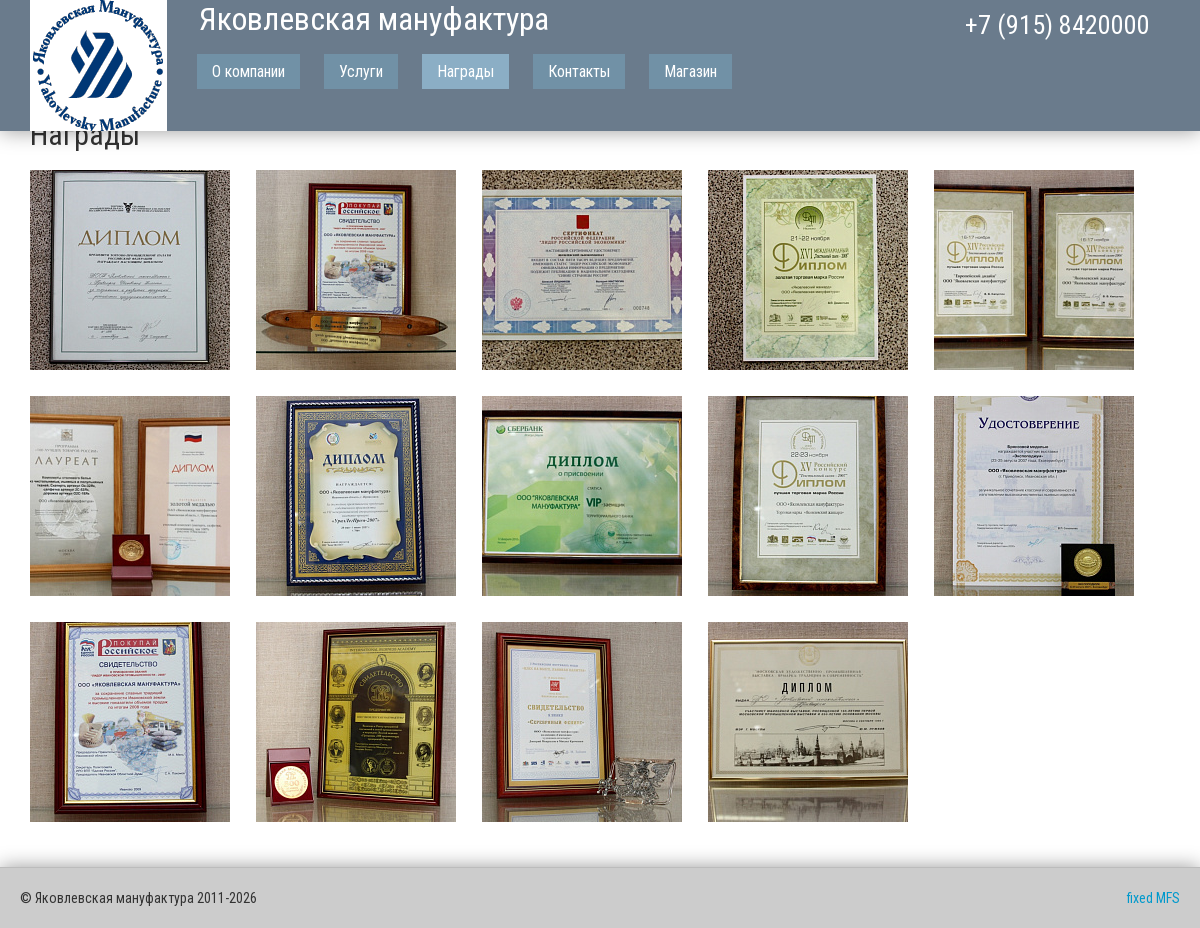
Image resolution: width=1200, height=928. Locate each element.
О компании (248, 71)
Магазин (690, 71)
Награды (465, 71)
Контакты (579, 71)
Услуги (361, 71)
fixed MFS (1153, 898)
